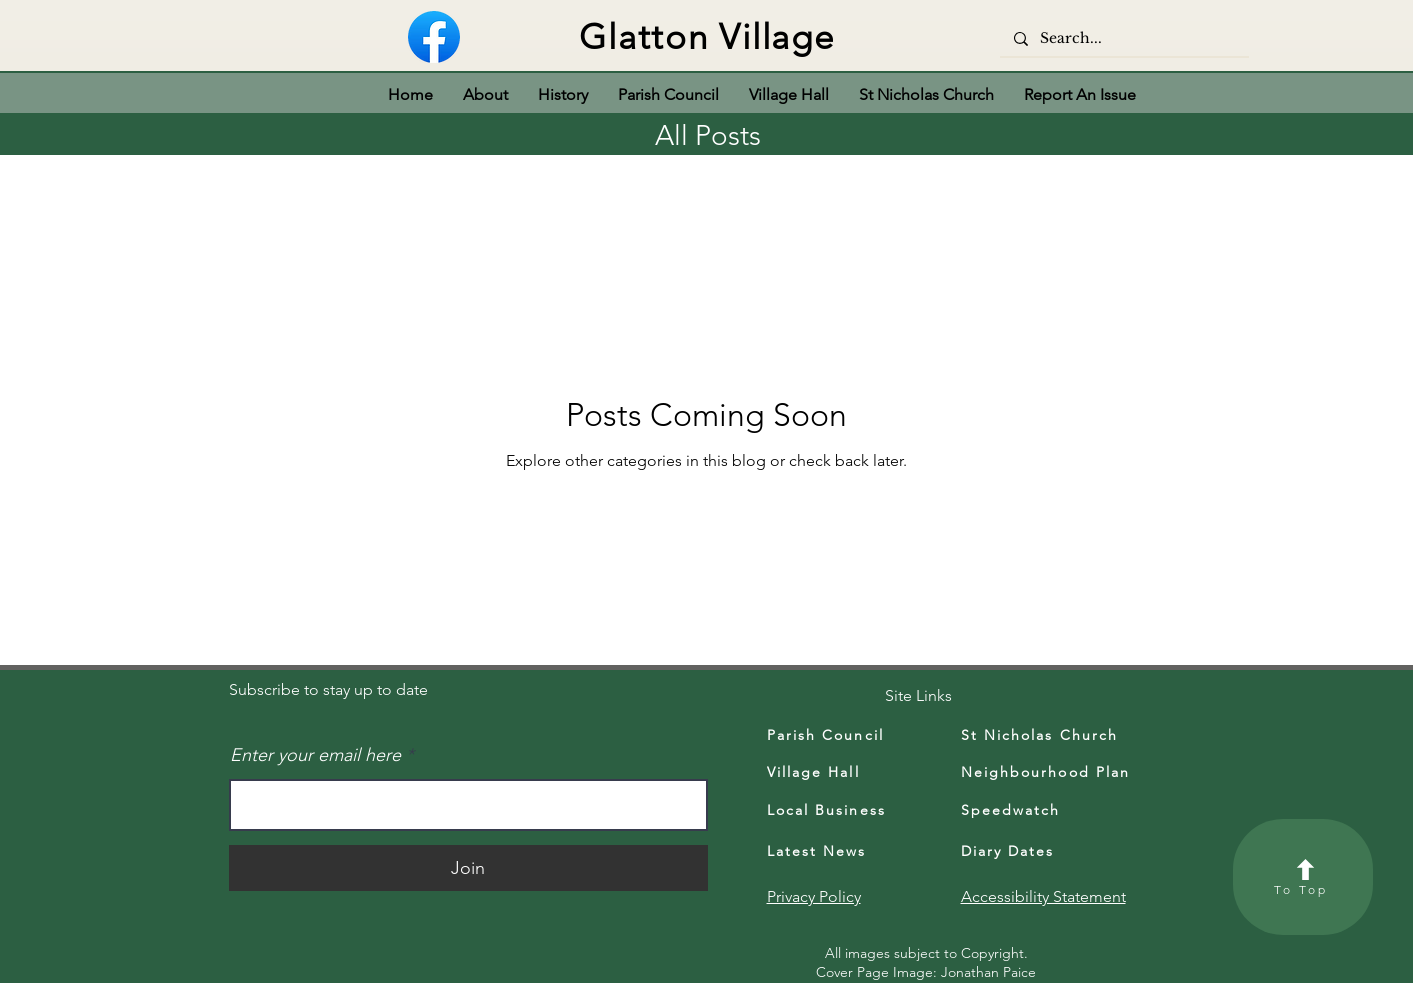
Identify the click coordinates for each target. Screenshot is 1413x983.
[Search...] (1123, 39)
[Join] (468, 868)
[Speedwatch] (1044, 810)
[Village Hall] (836, 772)
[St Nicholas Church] (1060, 735)
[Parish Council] (841, 735)
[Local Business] (841, 810)
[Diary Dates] (1035, 851)
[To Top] (1303, 877)
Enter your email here (315, 755)
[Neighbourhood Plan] (1049, 772)
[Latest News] (841, 851)
